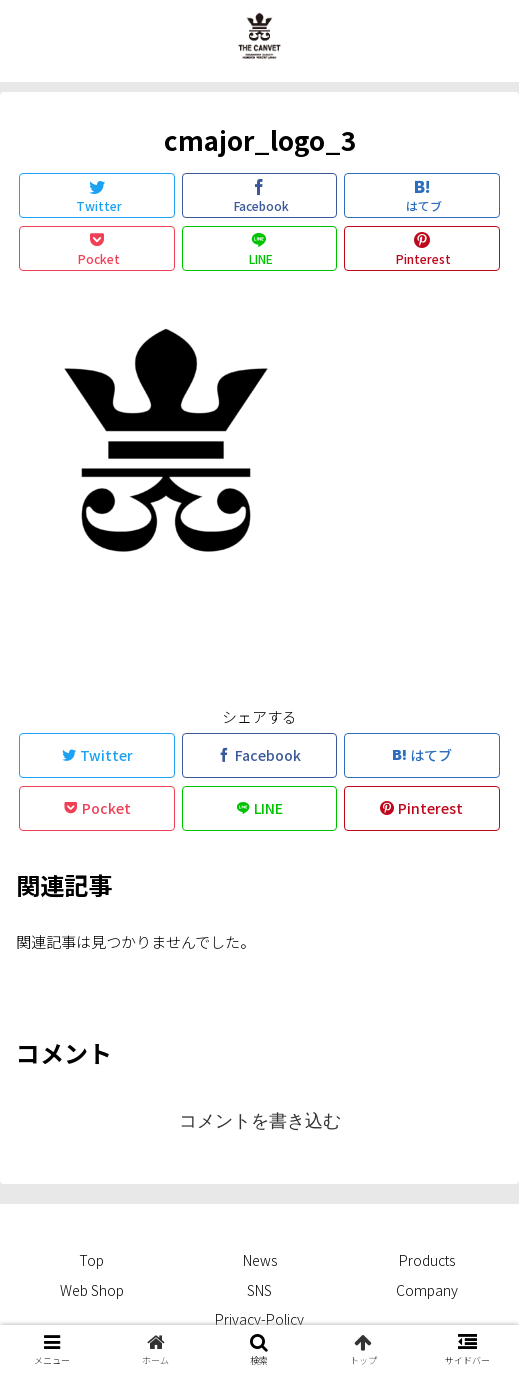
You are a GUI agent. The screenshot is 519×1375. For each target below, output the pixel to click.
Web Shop (92, 1290)
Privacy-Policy (259, 1319)
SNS (259, 1290)
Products (427, 1260)
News (260, 1260)
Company (427, 1290)
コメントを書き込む (260, 1121)
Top (91, 1260)
